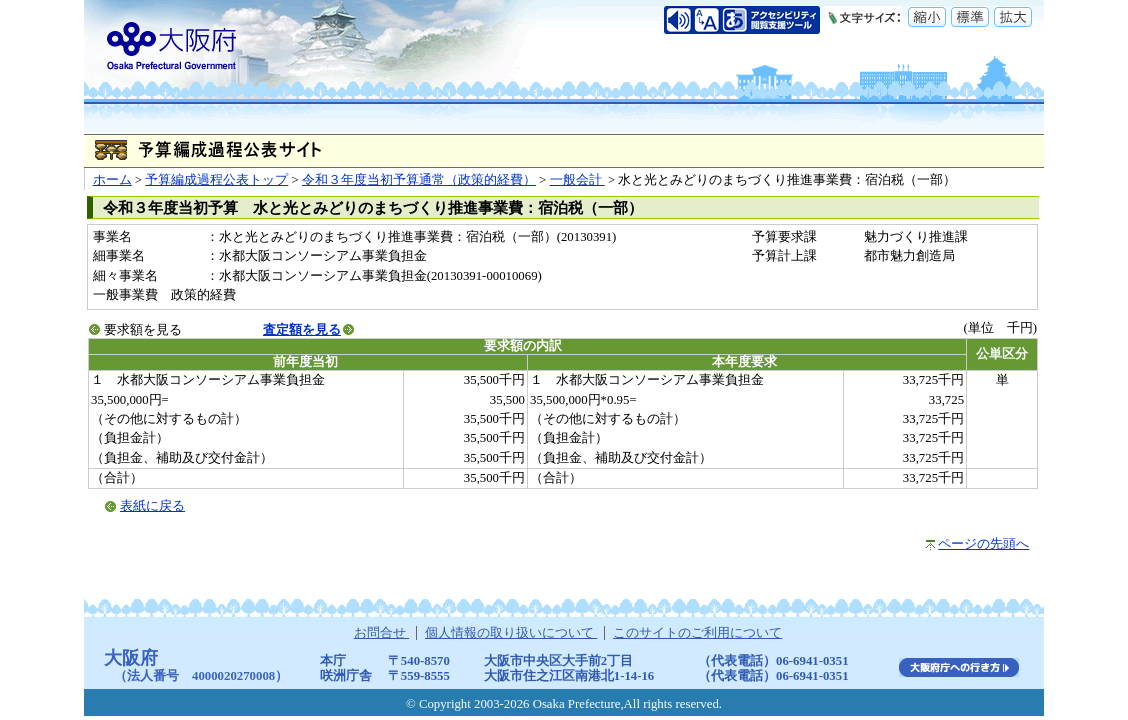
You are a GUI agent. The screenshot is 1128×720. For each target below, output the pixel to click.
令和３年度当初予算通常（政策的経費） (419, 180)
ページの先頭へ (983, 544)
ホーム (112, 180)
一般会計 (577, 180)
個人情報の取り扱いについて (511, 633)
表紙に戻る (152, 506)
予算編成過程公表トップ (216, 180)
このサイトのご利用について (697, 633)
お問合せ (381, 633)
